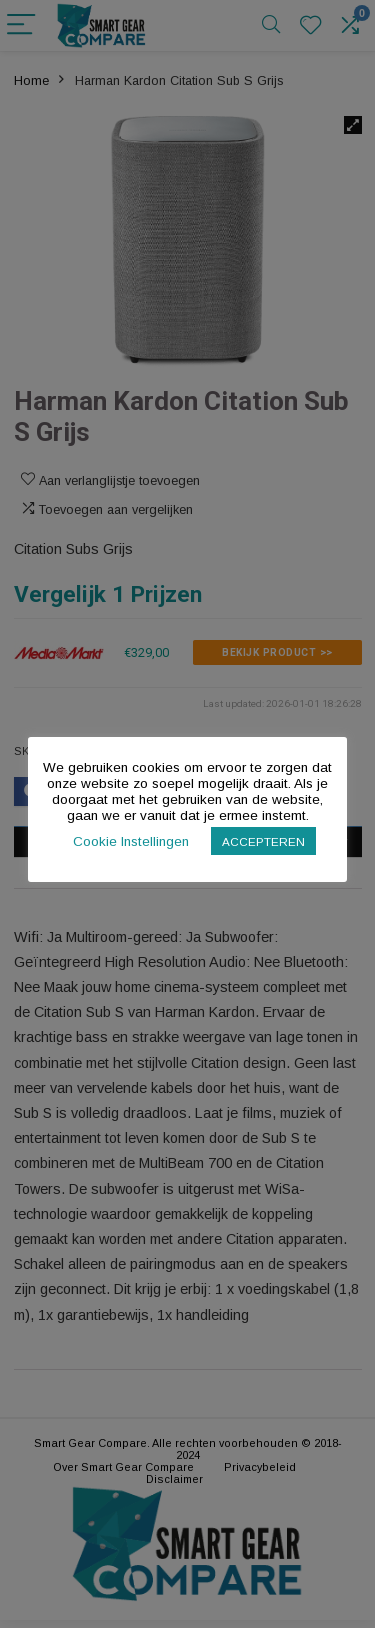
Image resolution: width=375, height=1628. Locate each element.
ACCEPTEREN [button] (263, 841)
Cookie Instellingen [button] (131, 841)
